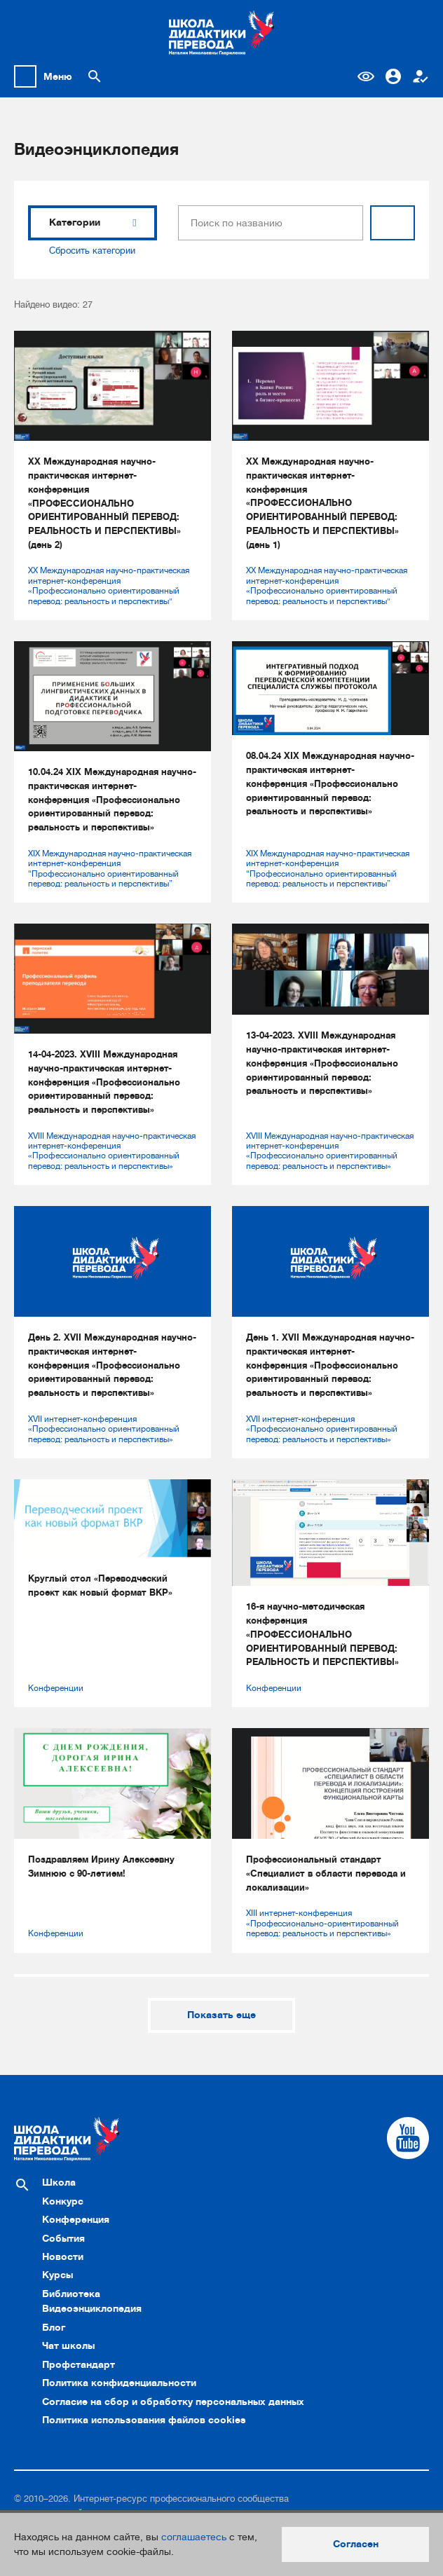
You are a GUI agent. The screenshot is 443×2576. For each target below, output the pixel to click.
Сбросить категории (92, 250)
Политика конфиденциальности (119, 2382)
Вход (393, 76)
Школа (59, 2182)
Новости (62, 2256)
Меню (57, 76)
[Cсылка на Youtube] (408, 2138)
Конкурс (62, 2201)
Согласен (356, 2543)
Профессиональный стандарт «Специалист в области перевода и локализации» (326, 1873)
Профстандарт (78, 2364)
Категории (92, 222)
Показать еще (221, 2014)
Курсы (57, 2274)
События (63, 2238)
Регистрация (420, 76)
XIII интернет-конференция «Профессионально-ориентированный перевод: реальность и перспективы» (322, 1923)
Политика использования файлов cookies (144, 2419)
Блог (53, 2327)
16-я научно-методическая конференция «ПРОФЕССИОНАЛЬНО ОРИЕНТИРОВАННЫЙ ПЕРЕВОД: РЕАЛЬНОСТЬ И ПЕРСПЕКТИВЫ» (322, 1634)
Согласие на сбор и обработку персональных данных (173, 2401)
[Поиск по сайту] (94, 76)
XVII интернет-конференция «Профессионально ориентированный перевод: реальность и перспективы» (103, 1429)
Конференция (75, 2219)
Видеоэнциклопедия (92, 2308)
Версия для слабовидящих (365, 76)
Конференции (55, 1688)
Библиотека (71, 2293)
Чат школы (68, 2345)
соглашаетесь (193, 2536)
